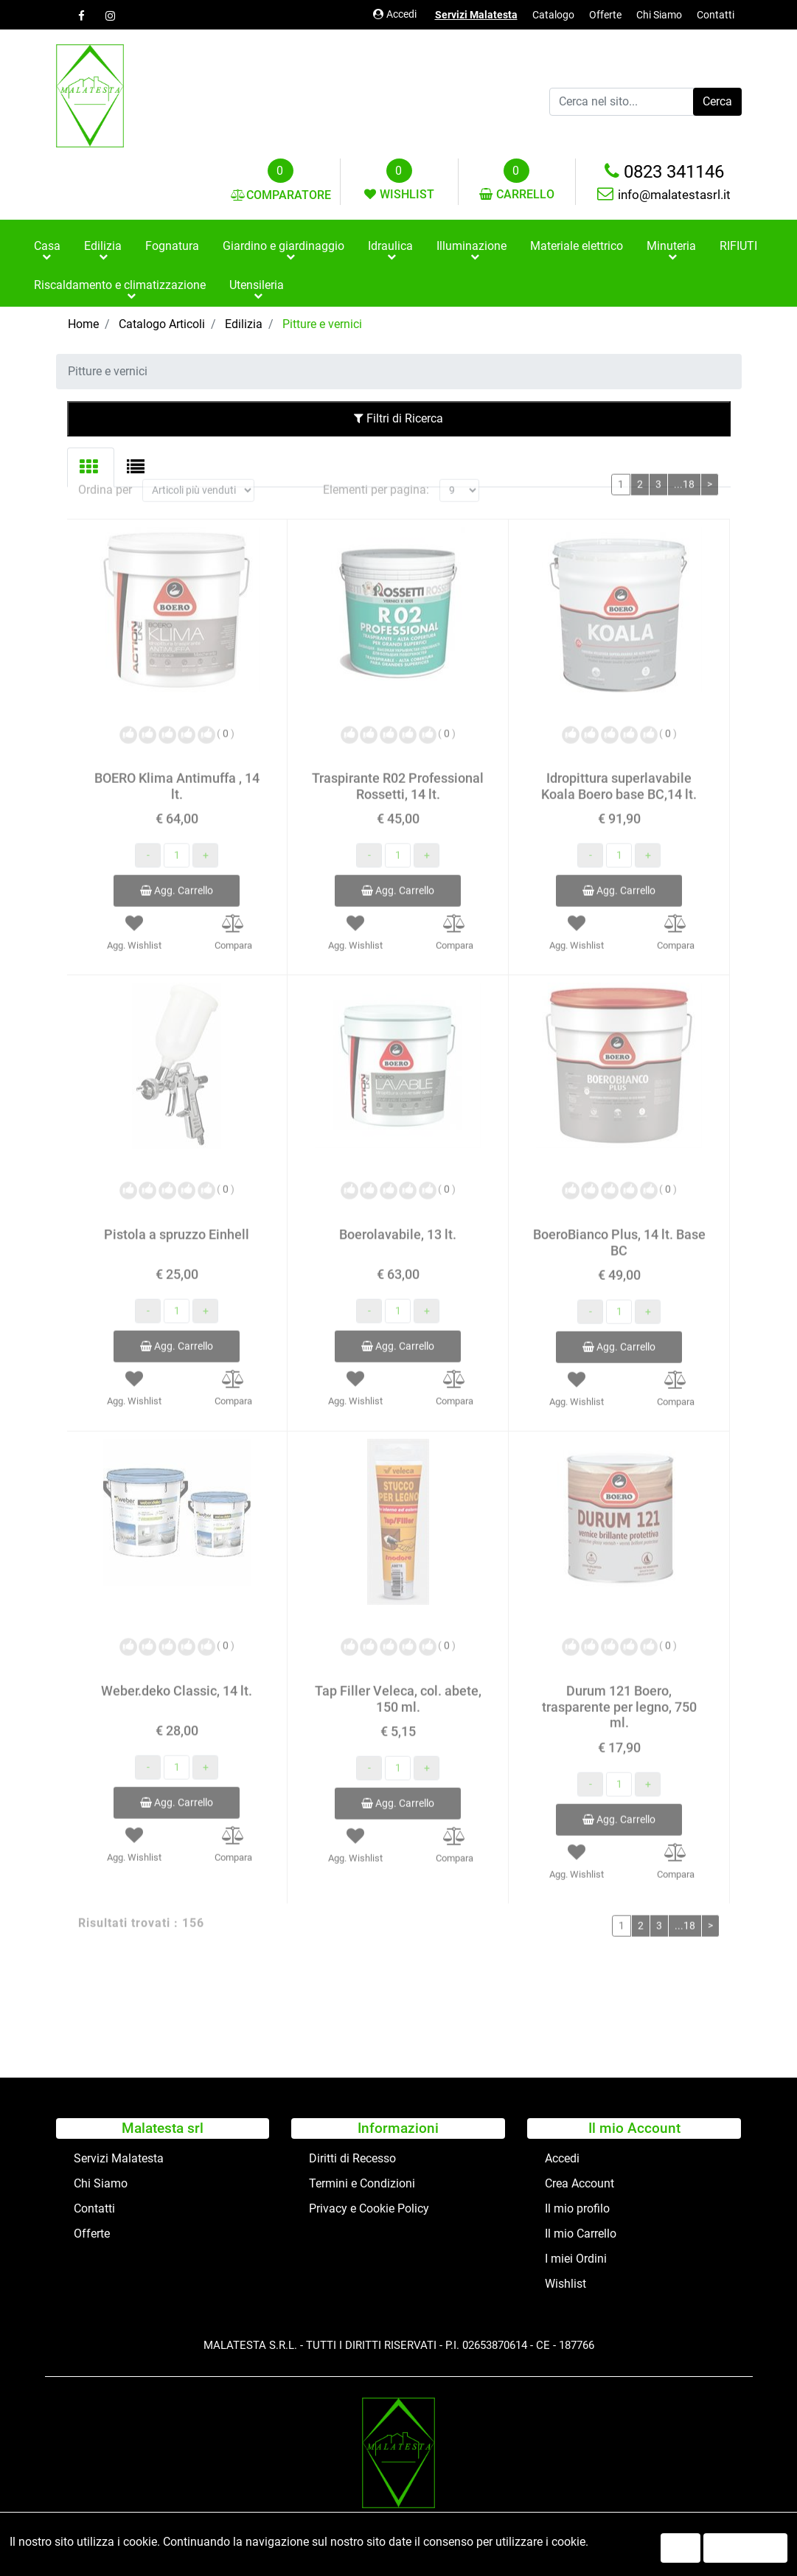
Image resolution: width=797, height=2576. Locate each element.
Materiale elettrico (576, 246)
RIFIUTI (738, 246)
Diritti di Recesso (352, 2158)
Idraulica (390, 246)
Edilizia (103, 246)
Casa (47, 246)
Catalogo (553, 15)
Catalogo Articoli (162, 324)
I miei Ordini (576, 2259)
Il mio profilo (577, 2208)
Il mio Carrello (580, 2234)
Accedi (395, 14)
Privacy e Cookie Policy (369, 2208)
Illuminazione (471, 246)
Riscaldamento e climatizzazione (120, 285)
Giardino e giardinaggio (283, 246)
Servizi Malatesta (476, 15)
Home (83, 324)
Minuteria (671, 246)
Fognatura (172, 246)
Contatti (715, 15)
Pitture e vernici (322, 324)
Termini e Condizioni (362, 2183)
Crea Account (579, 2183)
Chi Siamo (659, 15)
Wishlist (565, 2284)
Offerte (605, 15)
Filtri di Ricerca (398, 418)
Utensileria (256, 285)
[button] (717, 102)
